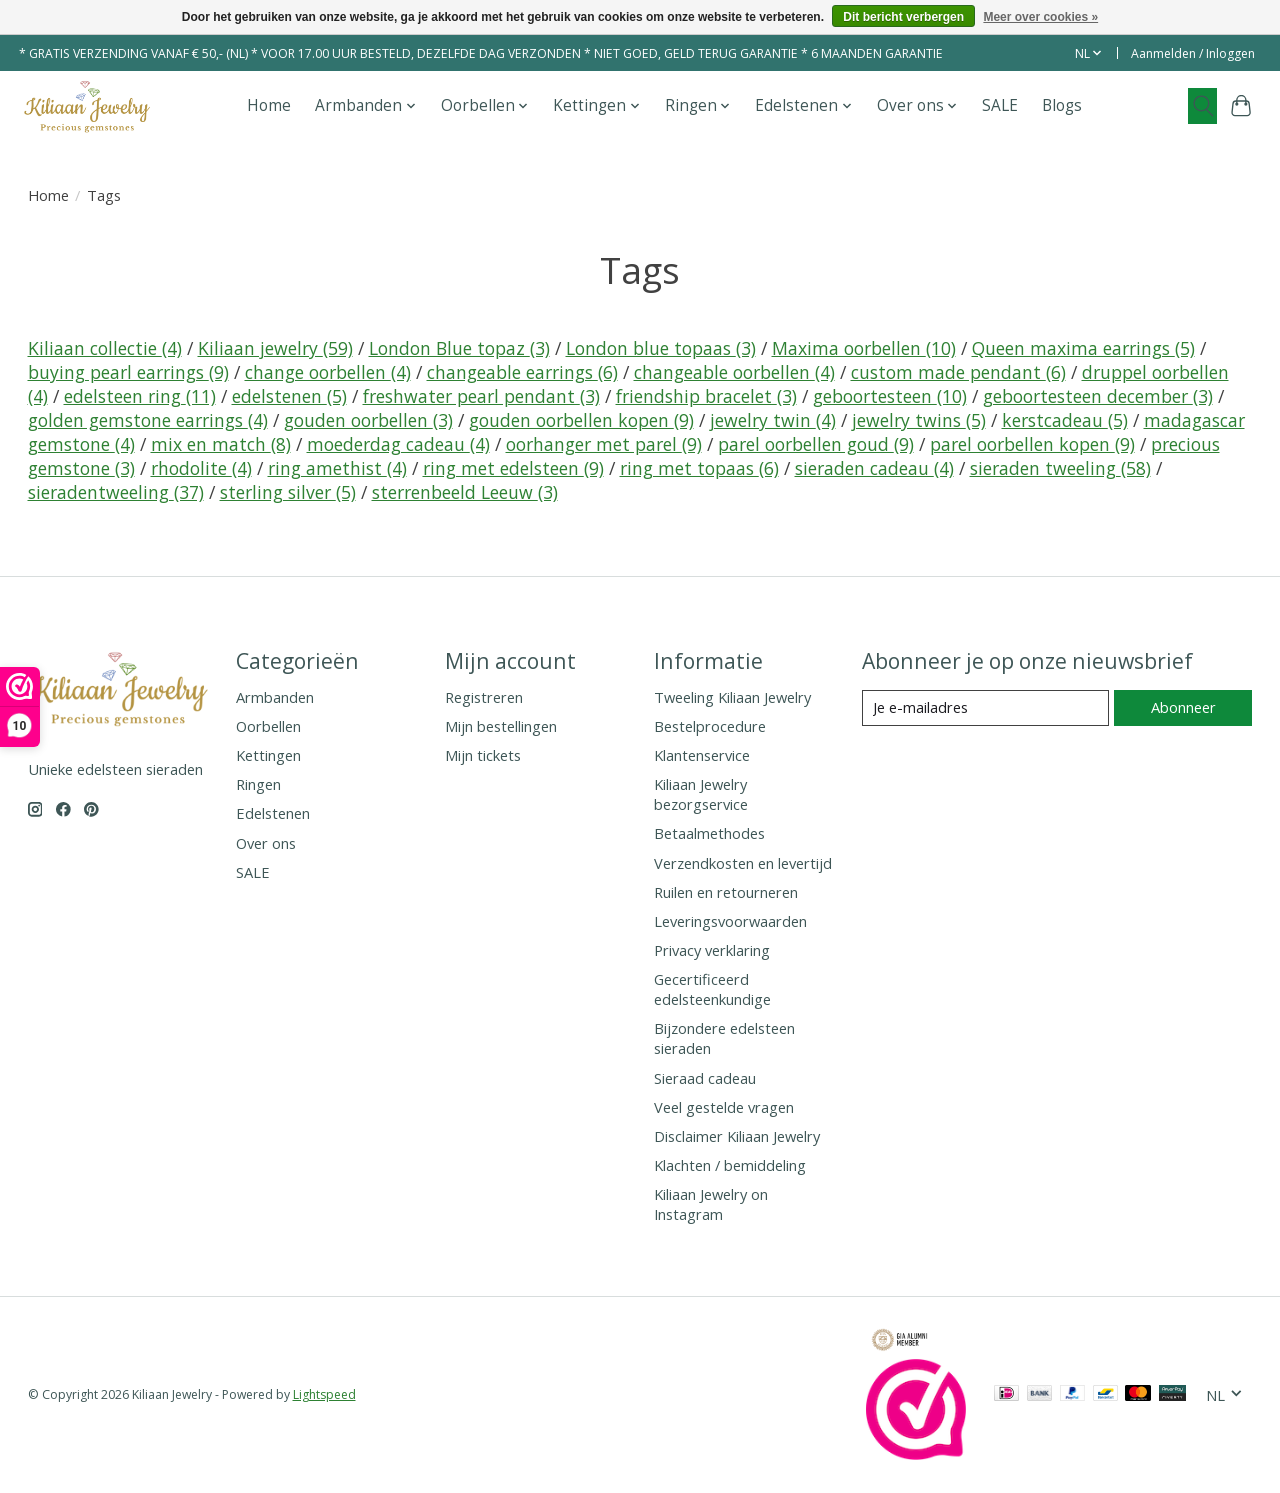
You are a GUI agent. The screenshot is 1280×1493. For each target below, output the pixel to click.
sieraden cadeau (874, 468)
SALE (1000, 105)
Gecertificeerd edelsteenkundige (712, 989)
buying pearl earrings (128, 372)
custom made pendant (958, 372)
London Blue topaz (459, 348)
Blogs (1062, 105)
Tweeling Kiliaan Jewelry (732, 697)
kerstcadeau (1065, 420)
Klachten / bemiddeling (730, 1165)
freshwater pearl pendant (481, 396)
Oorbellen (268, 726)
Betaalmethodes (709, 833)
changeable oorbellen (734, 372)
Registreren (484, 697)
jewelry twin (773, 420)
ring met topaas (699, 468)
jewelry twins (919, 420)
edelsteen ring (140, 396)
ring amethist (337, 468)
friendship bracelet (706, 396)
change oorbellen (328, 372)
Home (269, 105)
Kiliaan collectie (105, 348)
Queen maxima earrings (1083, 348)
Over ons (266, 843)
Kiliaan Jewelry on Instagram (711, 1204)
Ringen (258, 784)
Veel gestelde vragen (724, 1107)
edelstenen (289, 396)
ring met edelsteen (513, 468)
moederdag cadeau (398, 444)
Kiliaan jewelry (275, 348)
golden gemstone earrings (148, 420)
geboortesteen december (1098, 396)
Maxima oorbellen (864, 348)
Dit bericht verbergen (903, 17)
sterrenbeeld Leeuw (465, 492)
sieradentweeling (116, 492)
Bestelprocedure (710, 726)
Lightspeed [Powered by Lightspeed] (324, 1394)
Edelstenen (273, 813)
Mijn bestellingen (501, 726)
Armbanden (275, 697)
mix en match (221, 444)
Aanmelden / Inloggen (1193, 53)
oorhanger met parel (604, 444)
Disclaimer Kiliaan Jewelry (737, 1136)
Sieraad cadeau (705, 1078)
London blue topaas (661, 348)
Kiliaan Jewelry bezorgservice (701, 794)
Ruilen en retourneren (726, 892)
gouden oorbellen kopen (581, 420)
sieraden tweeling (1060, 468)
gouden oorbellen (368, 420)
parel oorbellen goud (816, 444)
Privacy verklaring (712, 950)
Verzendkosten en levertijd (743, 863)
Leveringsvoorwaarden (730, 921)
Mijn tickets (483, 755)
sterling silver (288, 492)
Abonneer (1183, 707)
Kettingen (268, 755)
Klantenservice (702, 755)
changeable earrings (522, 372)
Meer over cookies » (1040, 17)
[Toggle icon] (1202, 106)
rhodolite (201, 468)
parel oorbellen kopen (1032, 444)
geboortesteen (890, 396)
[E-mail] (985, 708)
